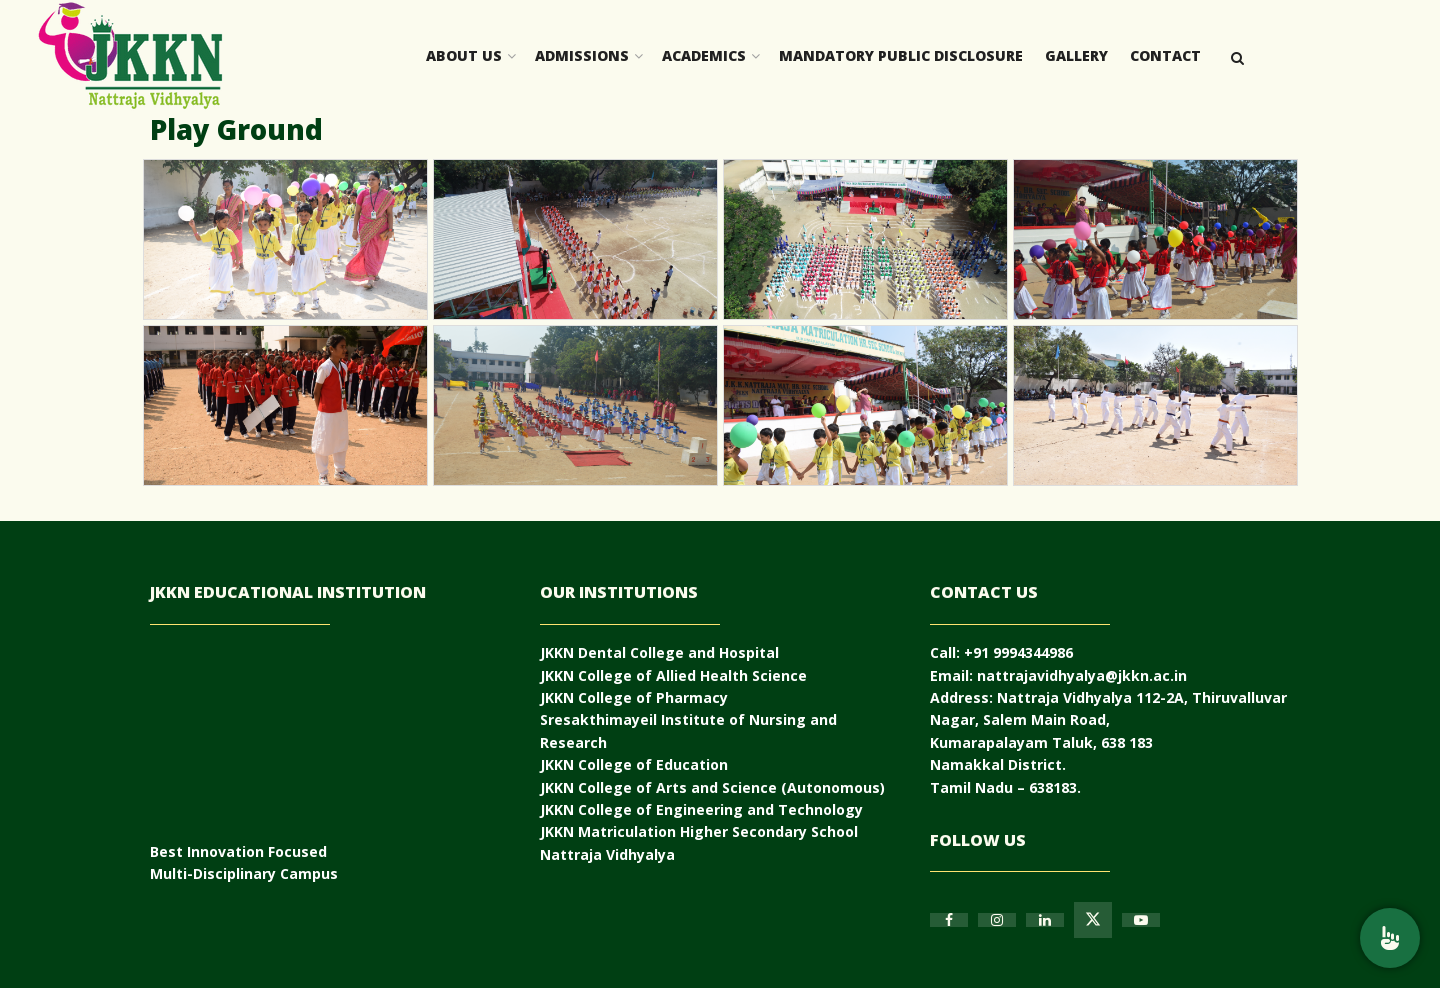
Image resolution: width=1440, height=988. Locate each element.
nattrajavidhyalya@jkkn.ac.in (1082, 675)
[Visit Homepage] (130, 56)
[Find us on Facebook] (949, 920)
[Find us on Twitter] (1093, 920)
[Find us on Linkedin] (1045, 920)
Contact (1165, 55)
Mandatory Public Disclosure (901, 55)
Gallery (1076, 55)
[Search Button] (1237, 56)
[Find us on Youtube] (1141, 920)
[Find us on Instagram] (997, 920)
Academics (704, 55)
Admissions (582, 55)
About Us (464, 55)
